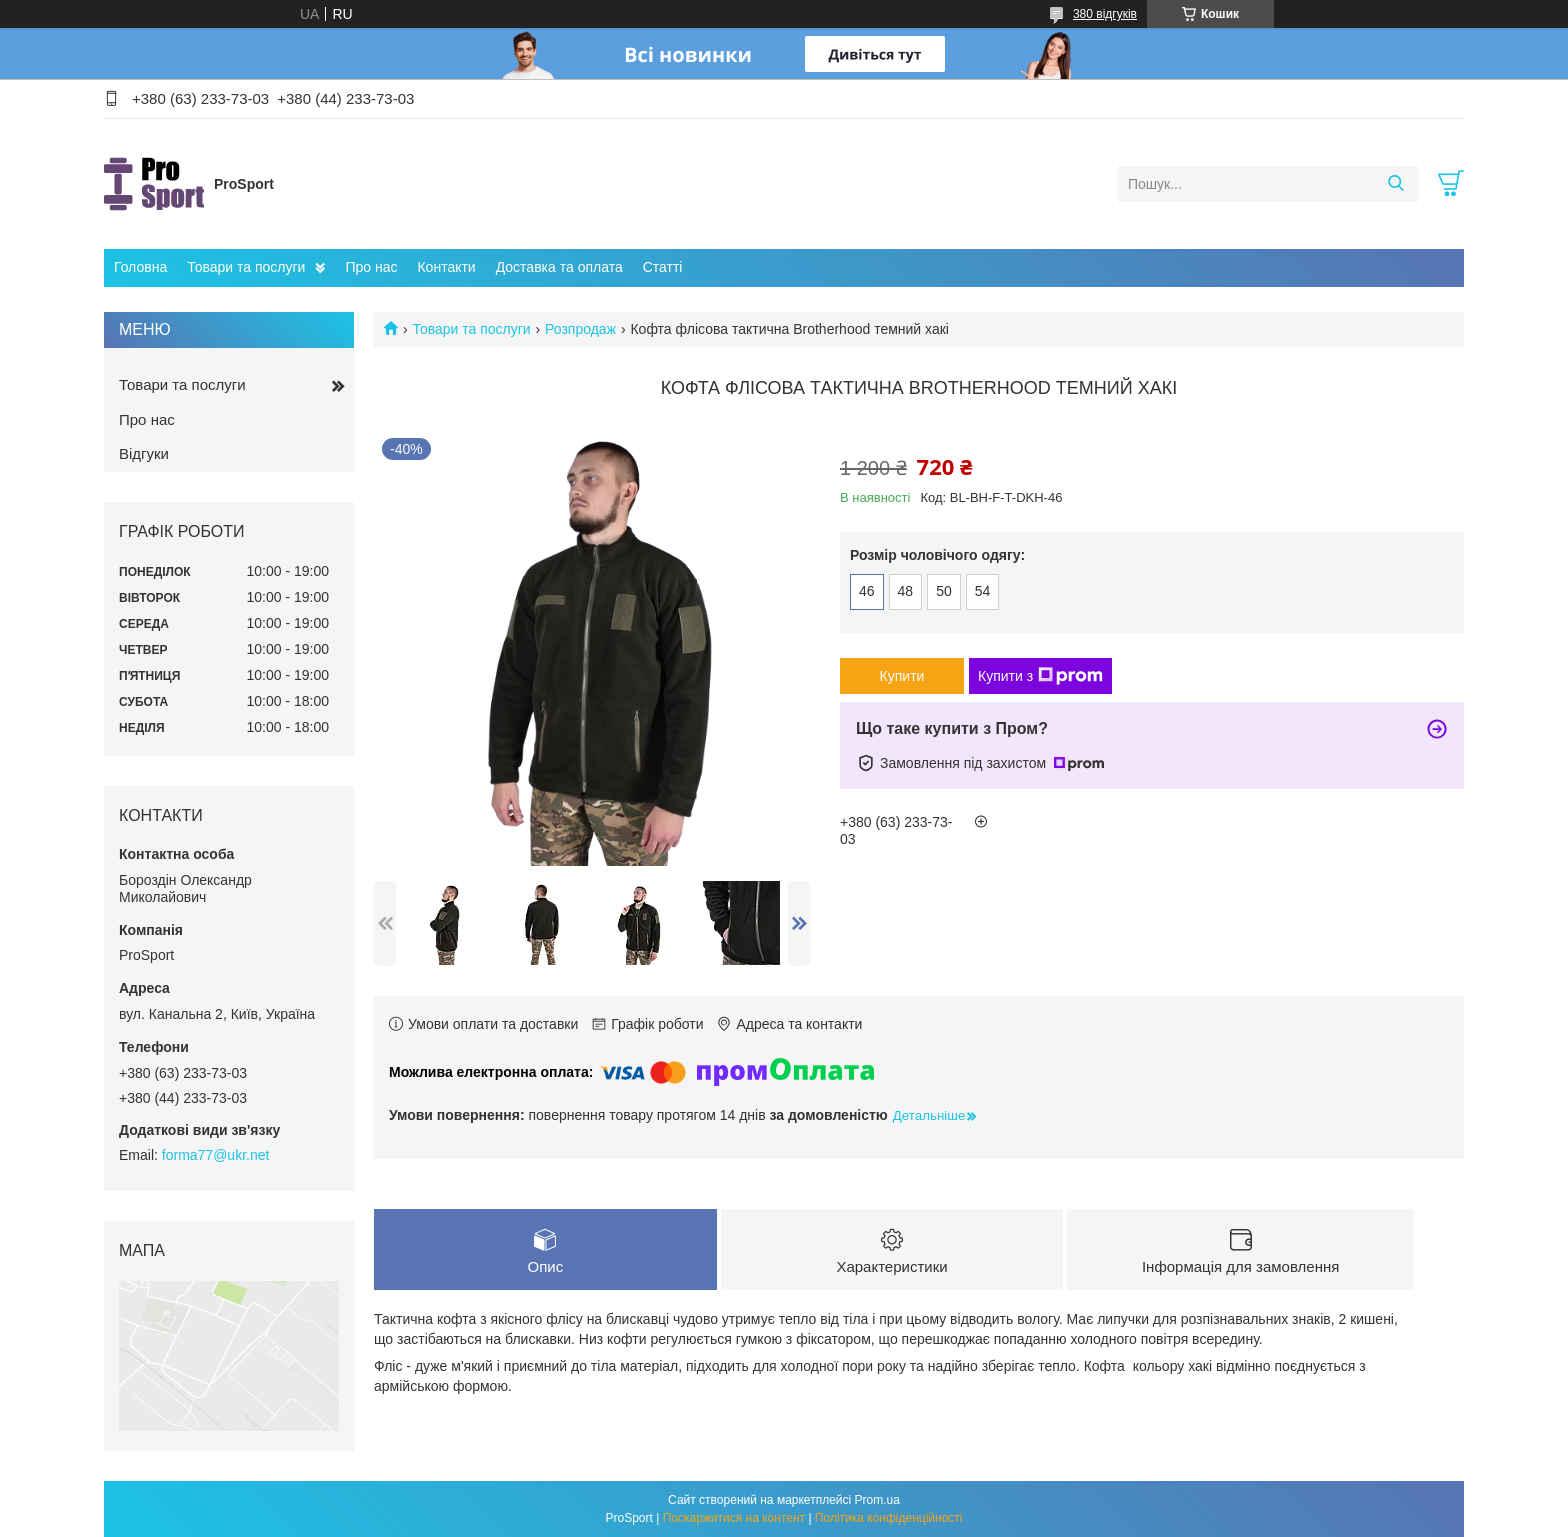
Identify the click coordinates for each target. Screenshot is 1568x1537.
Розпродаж (580, 329)
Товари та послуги (246, 267)
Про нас (371, 267)
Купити (902, 676)
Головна (140, 267)
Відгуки (144, 453)
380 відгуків (1105, 14)
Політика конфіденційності (889, 1518)
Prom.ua (877, 1500)
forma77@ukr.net (216, 1155)
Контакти (446, 267)
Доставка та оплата (559, 267)
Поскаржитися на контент (734, 1518)
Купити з (1040, 676)
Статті (663, 267)
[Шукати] (1395, 184)
